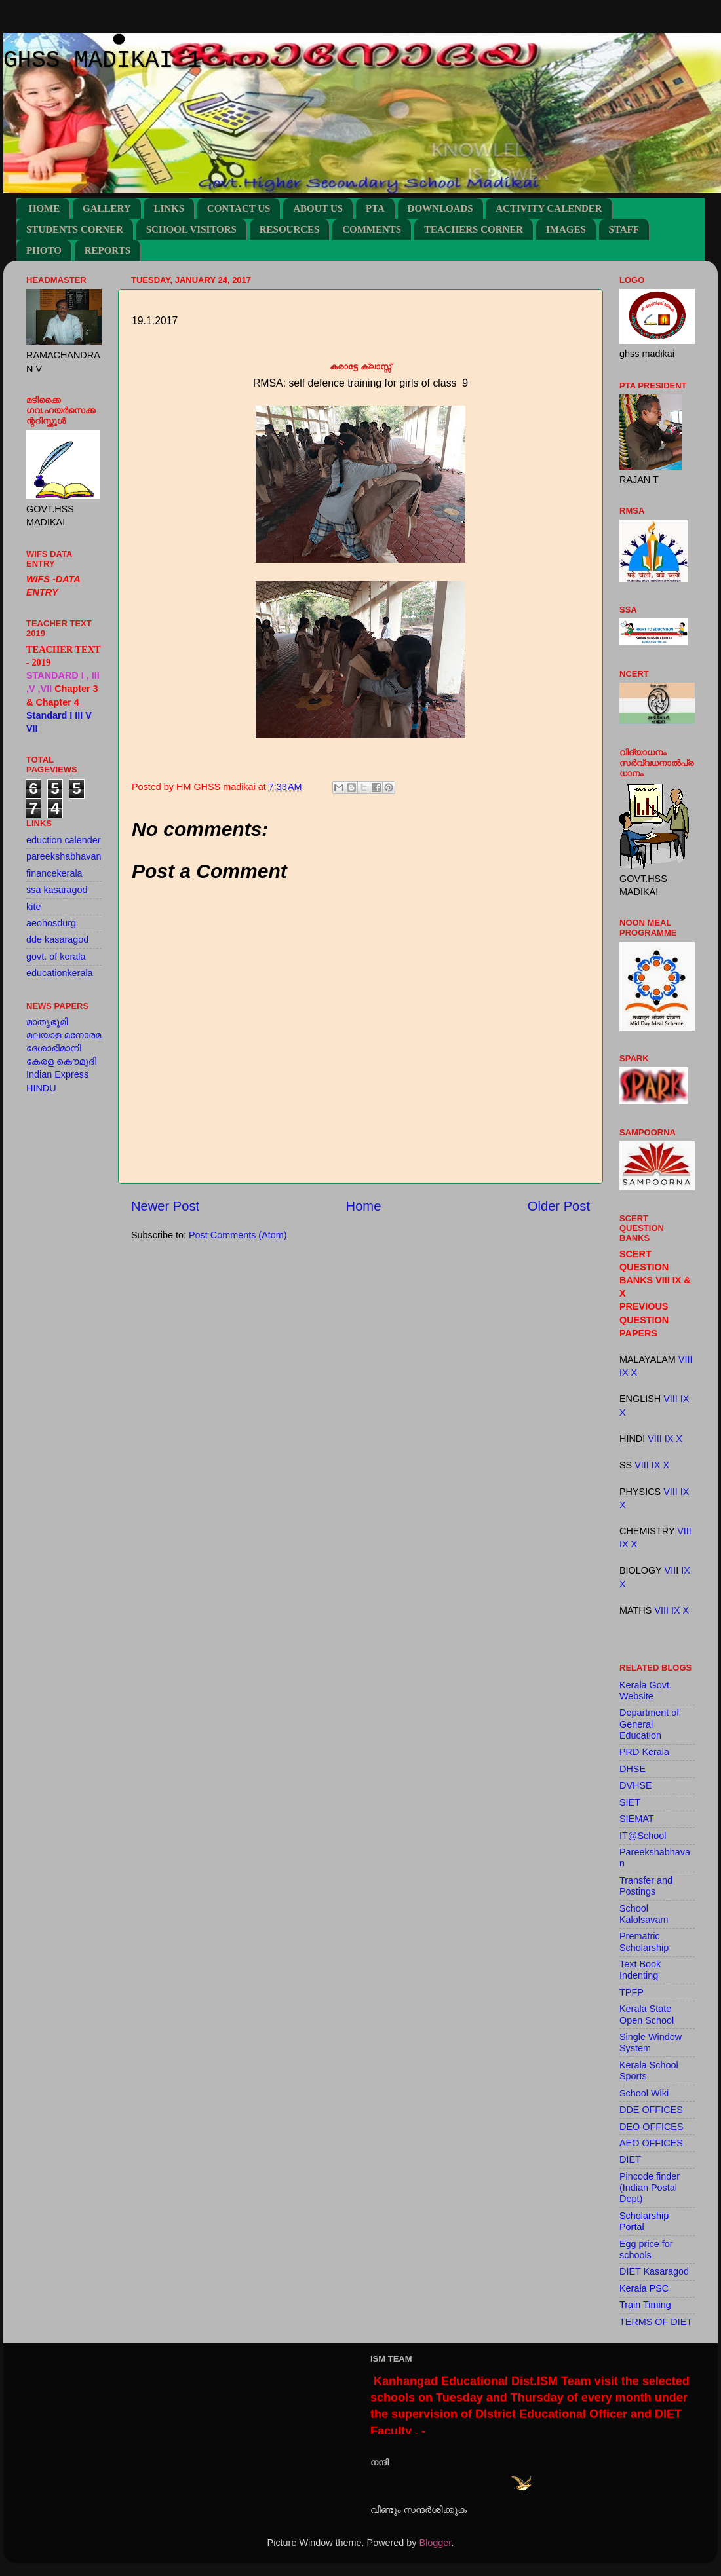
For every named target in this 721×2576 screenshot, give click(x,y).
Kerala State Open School (646, 2014)
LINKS (168, 208)
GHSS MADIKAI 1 (102, 60)
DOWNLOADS (440, 208)
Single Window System (650, 2042)
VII (670, 1570)
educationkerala (59, 973)
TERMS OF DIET (655, 2322)
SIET (629, 1802)
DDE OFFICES (651, 2109)
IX (624, 1372)
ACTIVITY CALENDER (549, 208)
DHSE (632, 1769)
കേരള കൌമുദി (61, 1061)
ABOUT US (318, 208)
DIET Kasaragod (654, 2271)
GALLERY (107, 208)
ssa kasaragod (57, 889)
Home (363, 1206)
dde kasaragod (57, 939)
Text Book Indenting (640, 1969)
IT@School (642, 1835)
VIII (685, 1359)
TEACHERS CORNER (473, 229)
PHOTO (44, 250)
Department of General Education (649, 1724)
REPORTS (107, 250)
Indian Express (57, 1074)
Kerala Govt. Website (645, 1690)
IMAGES (566, 229)
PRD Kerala (644, 1752)
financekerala (54, 873)
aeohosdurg (51, 923)
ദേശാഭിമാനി (53, 1048)
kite (33, 906)
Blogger (435, 2542)
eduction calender (63, 840)
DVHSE (635, 1785)
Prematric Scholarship (644, 1941)
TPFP (631, 1992)
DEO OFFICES (651, 2126)
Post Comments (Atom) (238, 1235)
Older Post (559, 1206)
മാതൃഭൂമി (47, 1022)
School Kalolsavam (643, 1914)
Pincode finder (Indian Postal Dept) (649, 2188)
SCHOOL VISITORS (191, 229)
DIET (630, 2159)
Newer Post (165, 1206)
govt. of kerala (55, 956)
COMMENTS (371, 229)
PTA (375, 208)
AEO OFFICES (651, 2143)
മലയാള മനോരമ (63, 1035)
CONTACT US (239, 208)
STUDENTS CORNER (74, 229)
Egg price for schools (646, 2249)
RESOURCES (290, 229)
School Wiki (644, 2093)
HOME (44, 208)
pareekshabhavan (63, 856)
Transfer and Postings (645, 1886)
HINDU (41, 1088)
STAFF (624, 229)
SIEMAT (636, 1818)
